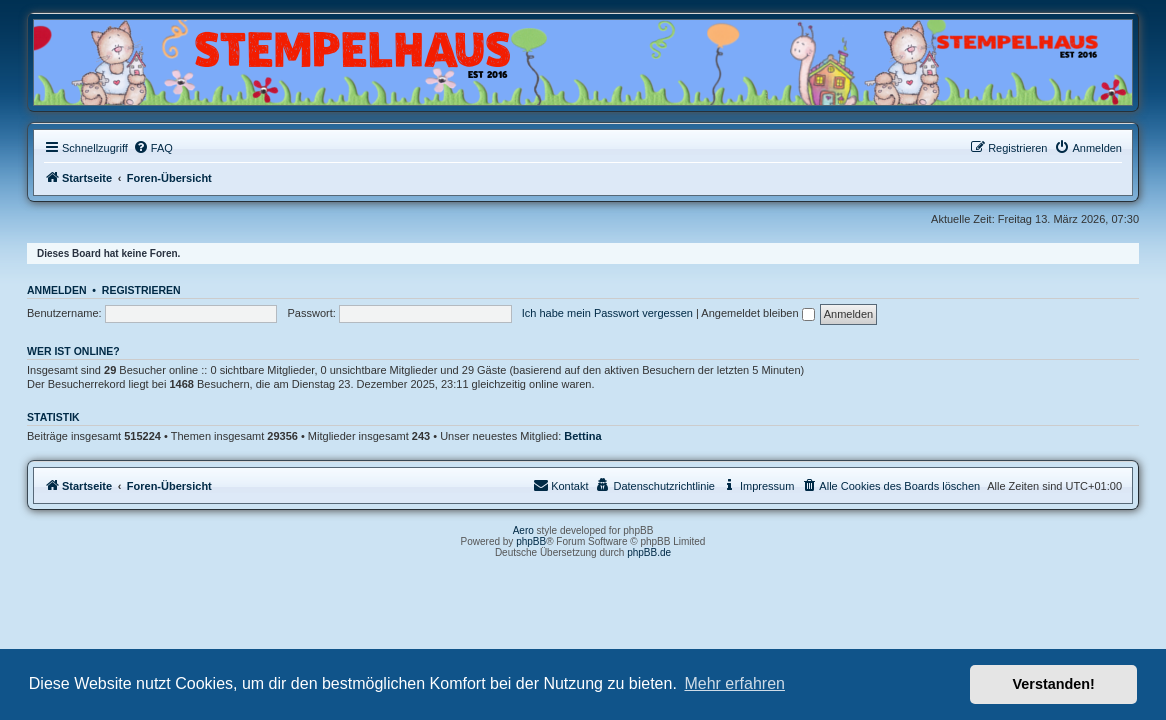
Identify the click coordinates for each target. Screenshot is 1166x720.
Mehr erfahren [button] (734, 683)
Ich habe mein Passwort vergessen (607, 313)
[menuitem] (153, 148)
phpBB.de (649, 552)
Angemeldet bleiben (757, 313)
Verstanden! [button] (1054, 684)
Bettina (582, 436)
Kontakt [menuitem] (560, 485)
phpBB (531, 541)
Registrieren (141, 290)
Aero (523, 530)
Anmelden (57, 290)
